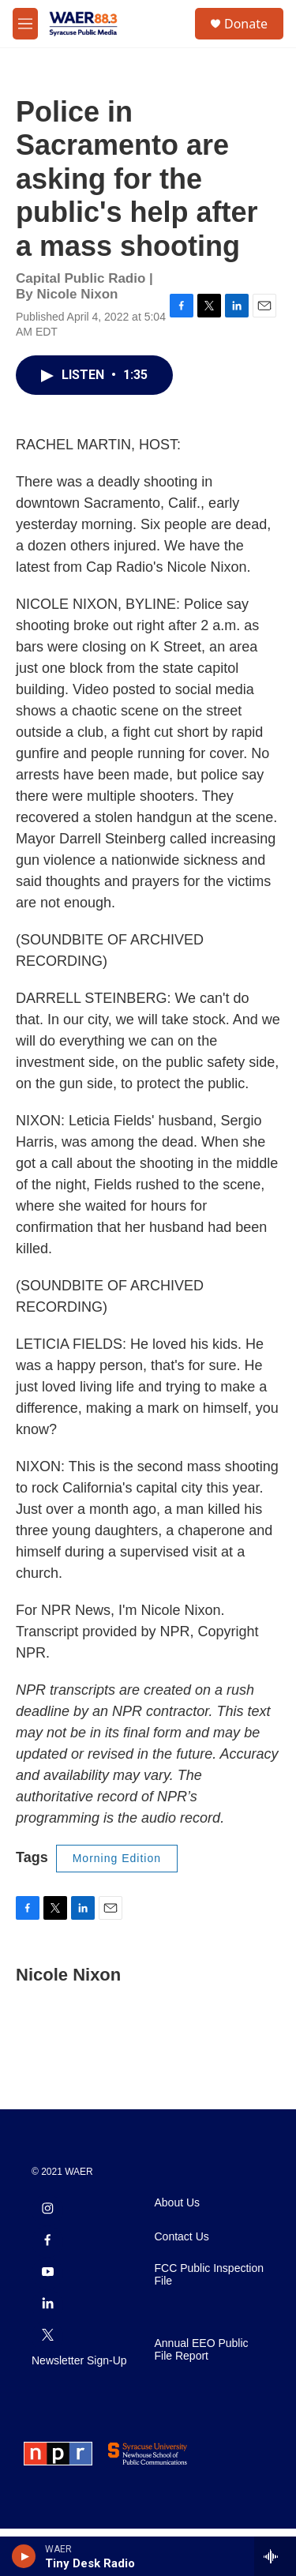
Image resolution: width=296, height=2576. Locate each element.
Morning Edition (117, 1874)
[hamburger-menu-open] (25, 23)
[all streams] (275, 2556)
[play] (24, 2556)
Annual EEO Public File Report (202, 2397)
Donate (246, 24)
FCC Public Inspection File (209, 2322)
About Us (177, 2250)
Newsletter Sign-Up (79, 2408)
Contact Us (182, 2284)
